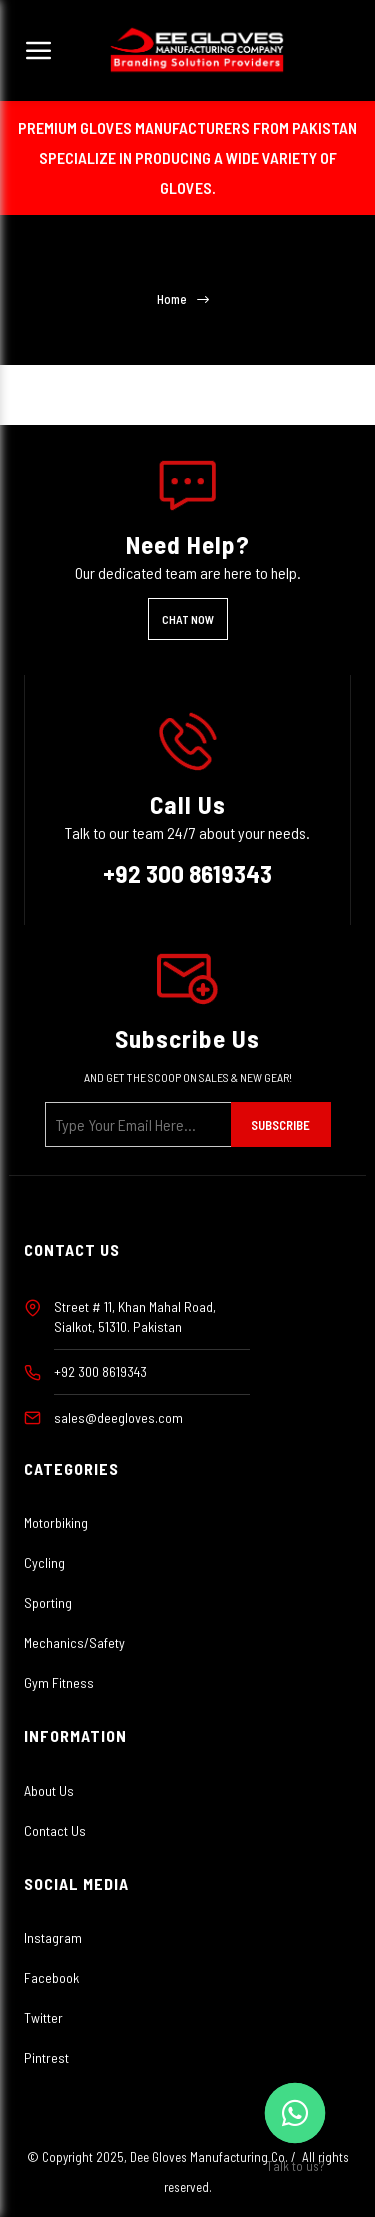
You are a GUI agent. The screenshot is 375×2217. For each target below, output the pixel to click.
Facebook (51, 1977)
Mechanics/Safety (74, 1642)
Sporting (48, 1602)
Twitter (43, 2017)
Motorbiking (56, 1522)
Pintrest (46, 2057)
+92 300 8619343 (187, 873)
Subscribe (280, 1125)
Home (172, 299)
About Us (49, 1790)
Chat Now (188, 619)
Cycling (44, 1562)
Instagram (53, 1937)
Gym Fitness (59, 1682)
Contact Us (55, 1830)
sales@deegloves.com (118, 1417)
